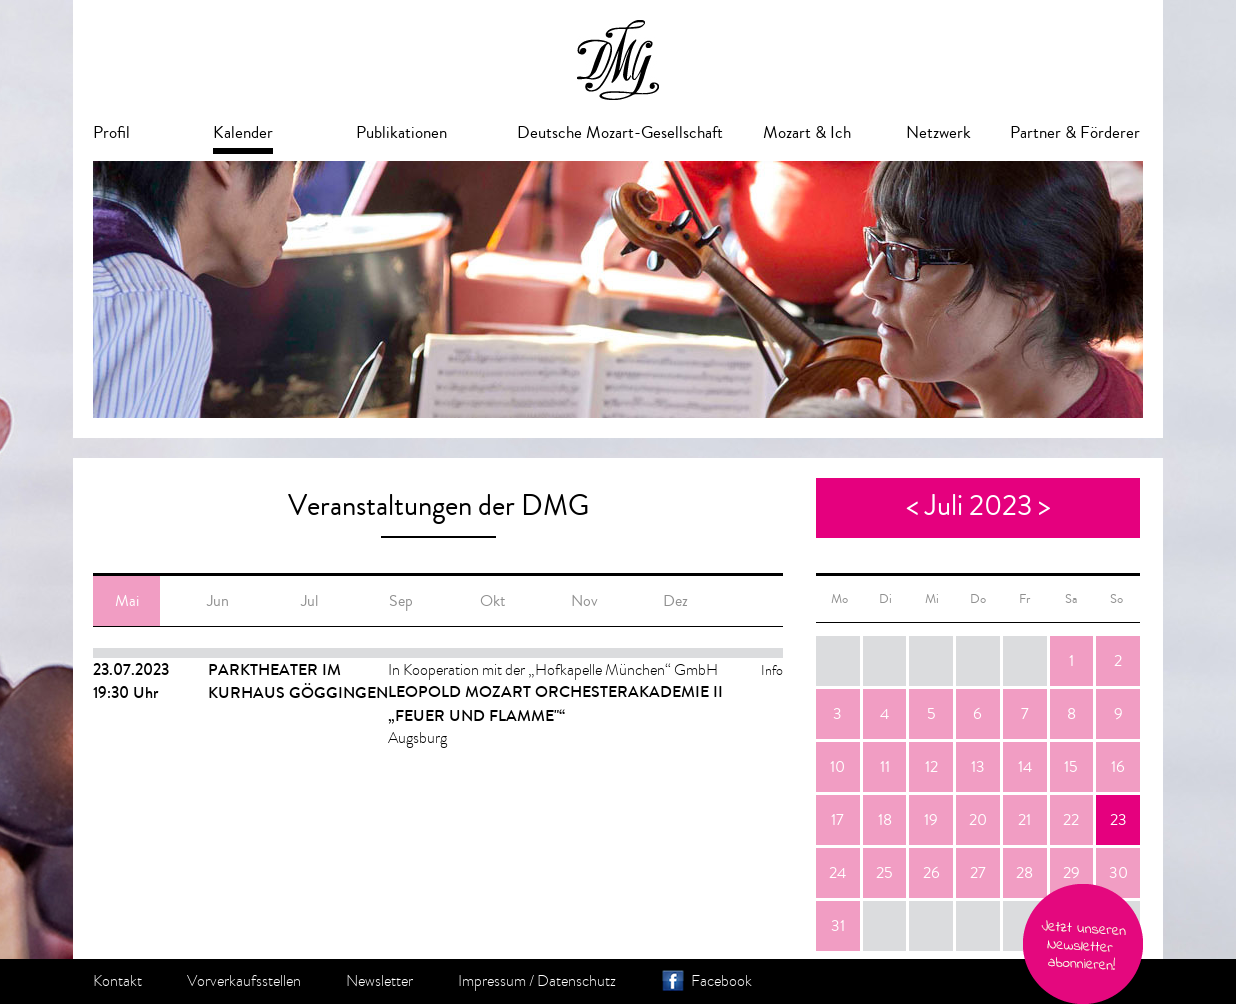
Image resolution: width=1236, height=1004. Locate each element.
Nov (584, 601)
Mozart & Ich (807, 132)
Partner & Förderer (1075, 132)
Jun (218, 601)
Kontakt (117, 981)
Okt (492, 601)
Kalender (243, 132)
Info (772, 670)
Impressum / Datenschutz (537, 981)
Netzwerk (938, 132)
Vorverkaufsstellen (244, 981)
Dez (675, 601)
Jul (309, 601)
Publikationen (401, 132)
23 (1118, 820)
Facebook (721, 981)
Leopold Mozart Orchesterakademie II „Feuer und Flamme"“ (555, 703)
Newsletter (379, 981)
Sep (401, 601)
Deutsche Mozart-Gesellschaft (620, 132)
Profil (111, 132)
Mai (127, 601)
